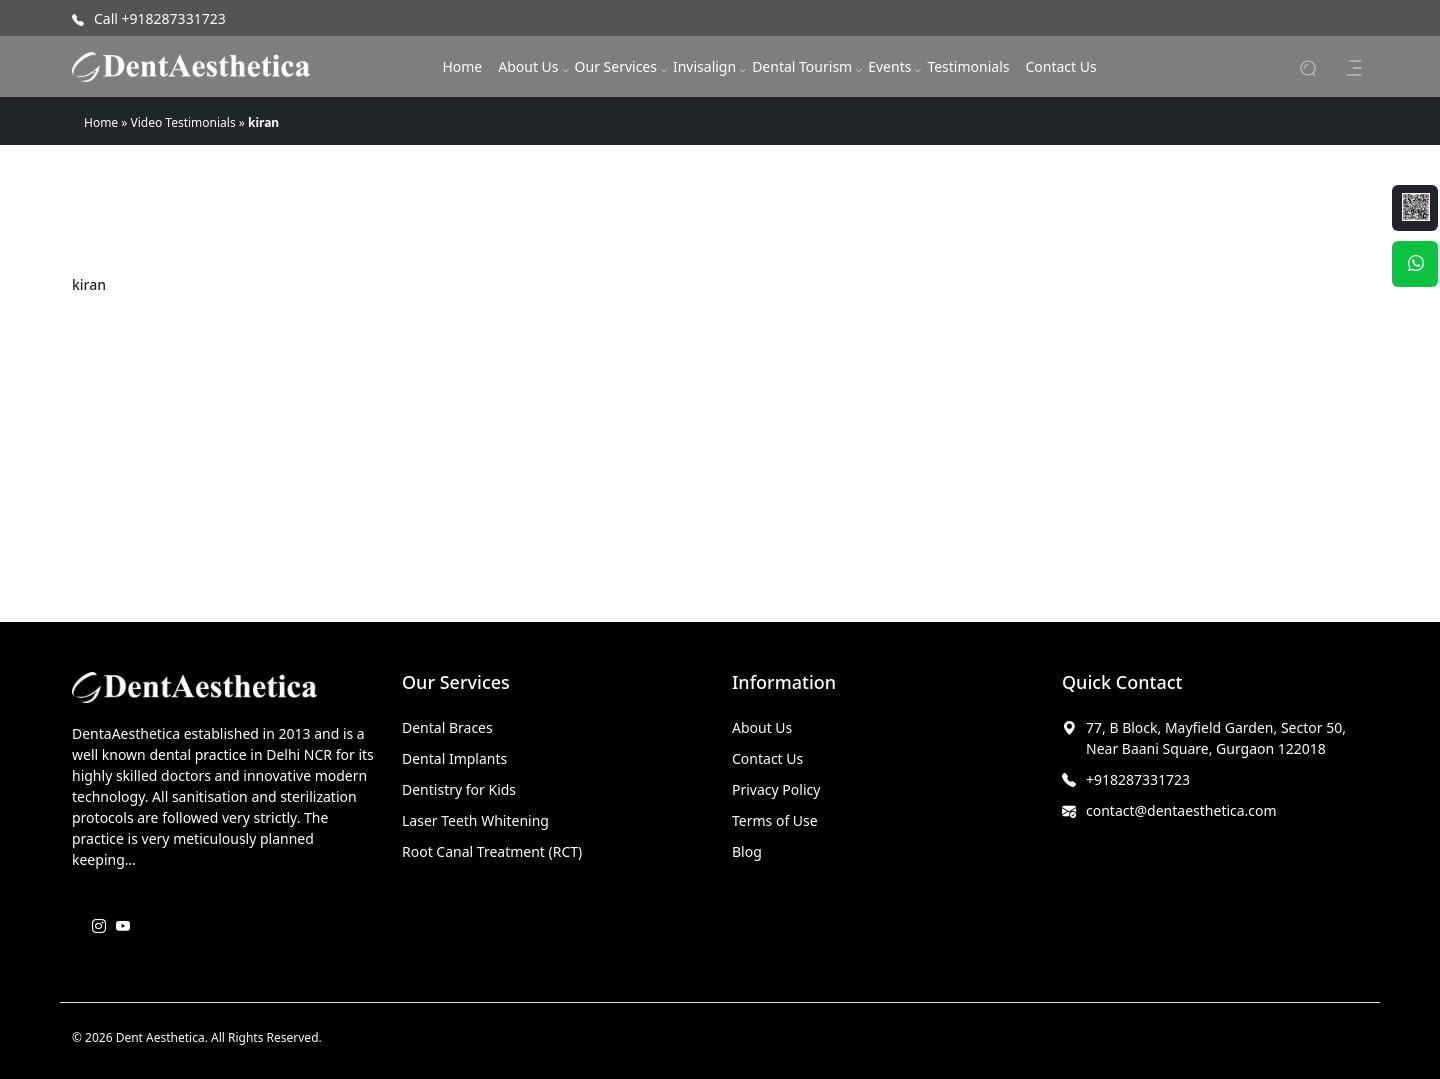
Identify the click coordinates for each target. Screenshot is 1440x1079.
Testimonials (968, 66)
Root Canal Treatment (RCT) (492, 851)
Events (889, 66)
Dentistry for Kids (459, 789)
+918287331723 (1138, 779)
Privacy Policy (776, 789)
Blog (747, 851)
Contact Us (1060, 66)
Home (462, 66)
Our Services (616, 66)
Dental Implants (454, 758)
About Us (528, 66)
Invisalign (704, 66)
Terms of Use (775, 820)
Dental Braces (447, 727)
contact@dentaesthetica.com (1181, 810)
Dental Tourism (802, 66)
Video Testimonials (183, 122)
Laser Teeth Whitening (475, 820)
